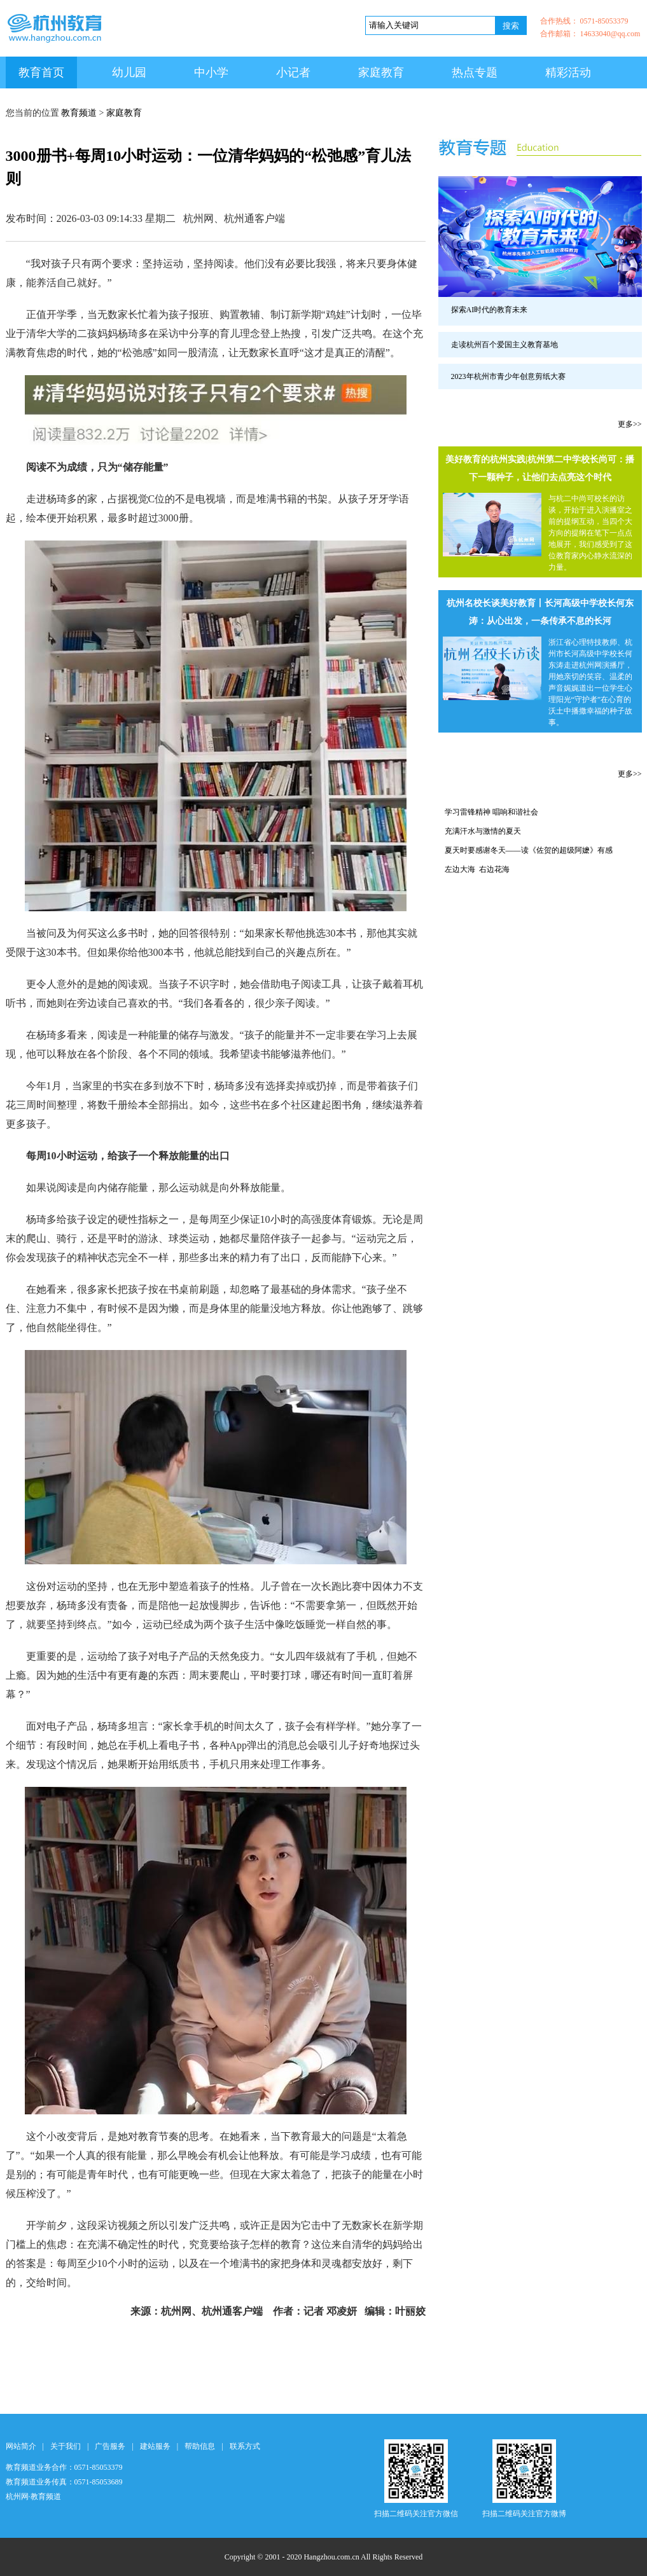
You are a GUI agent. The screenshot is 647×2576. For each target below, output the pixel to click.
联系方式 (245, 2446)
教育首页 (41, 72)
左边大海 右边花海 (477, 869)
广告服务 (110, 2446)
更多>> (630, 424)
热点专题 (474, 72)
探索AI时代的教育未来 (489, 309)
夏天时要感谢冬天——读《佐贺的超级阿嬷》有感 (529, 850)
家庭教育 (381, 72)
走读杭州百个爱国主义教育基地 (504, 344)
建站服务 (155, 2446)
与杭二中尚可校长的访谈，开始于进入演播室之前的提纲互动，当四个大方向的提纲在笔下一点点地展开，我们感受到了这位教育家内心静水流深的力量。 (590, 533)
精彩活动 (568, 72)
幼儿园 (129, 72)
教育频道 (79, 113)
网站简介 (21, 2446)
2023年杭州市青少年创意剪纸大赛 (508, 376)
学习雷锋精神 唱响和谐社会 (491, 812)
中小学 (211, 72)
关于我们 (65, 2446)
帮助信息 (199, 2446)
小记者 (293, 72)
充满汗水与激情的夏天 (483, 831)
